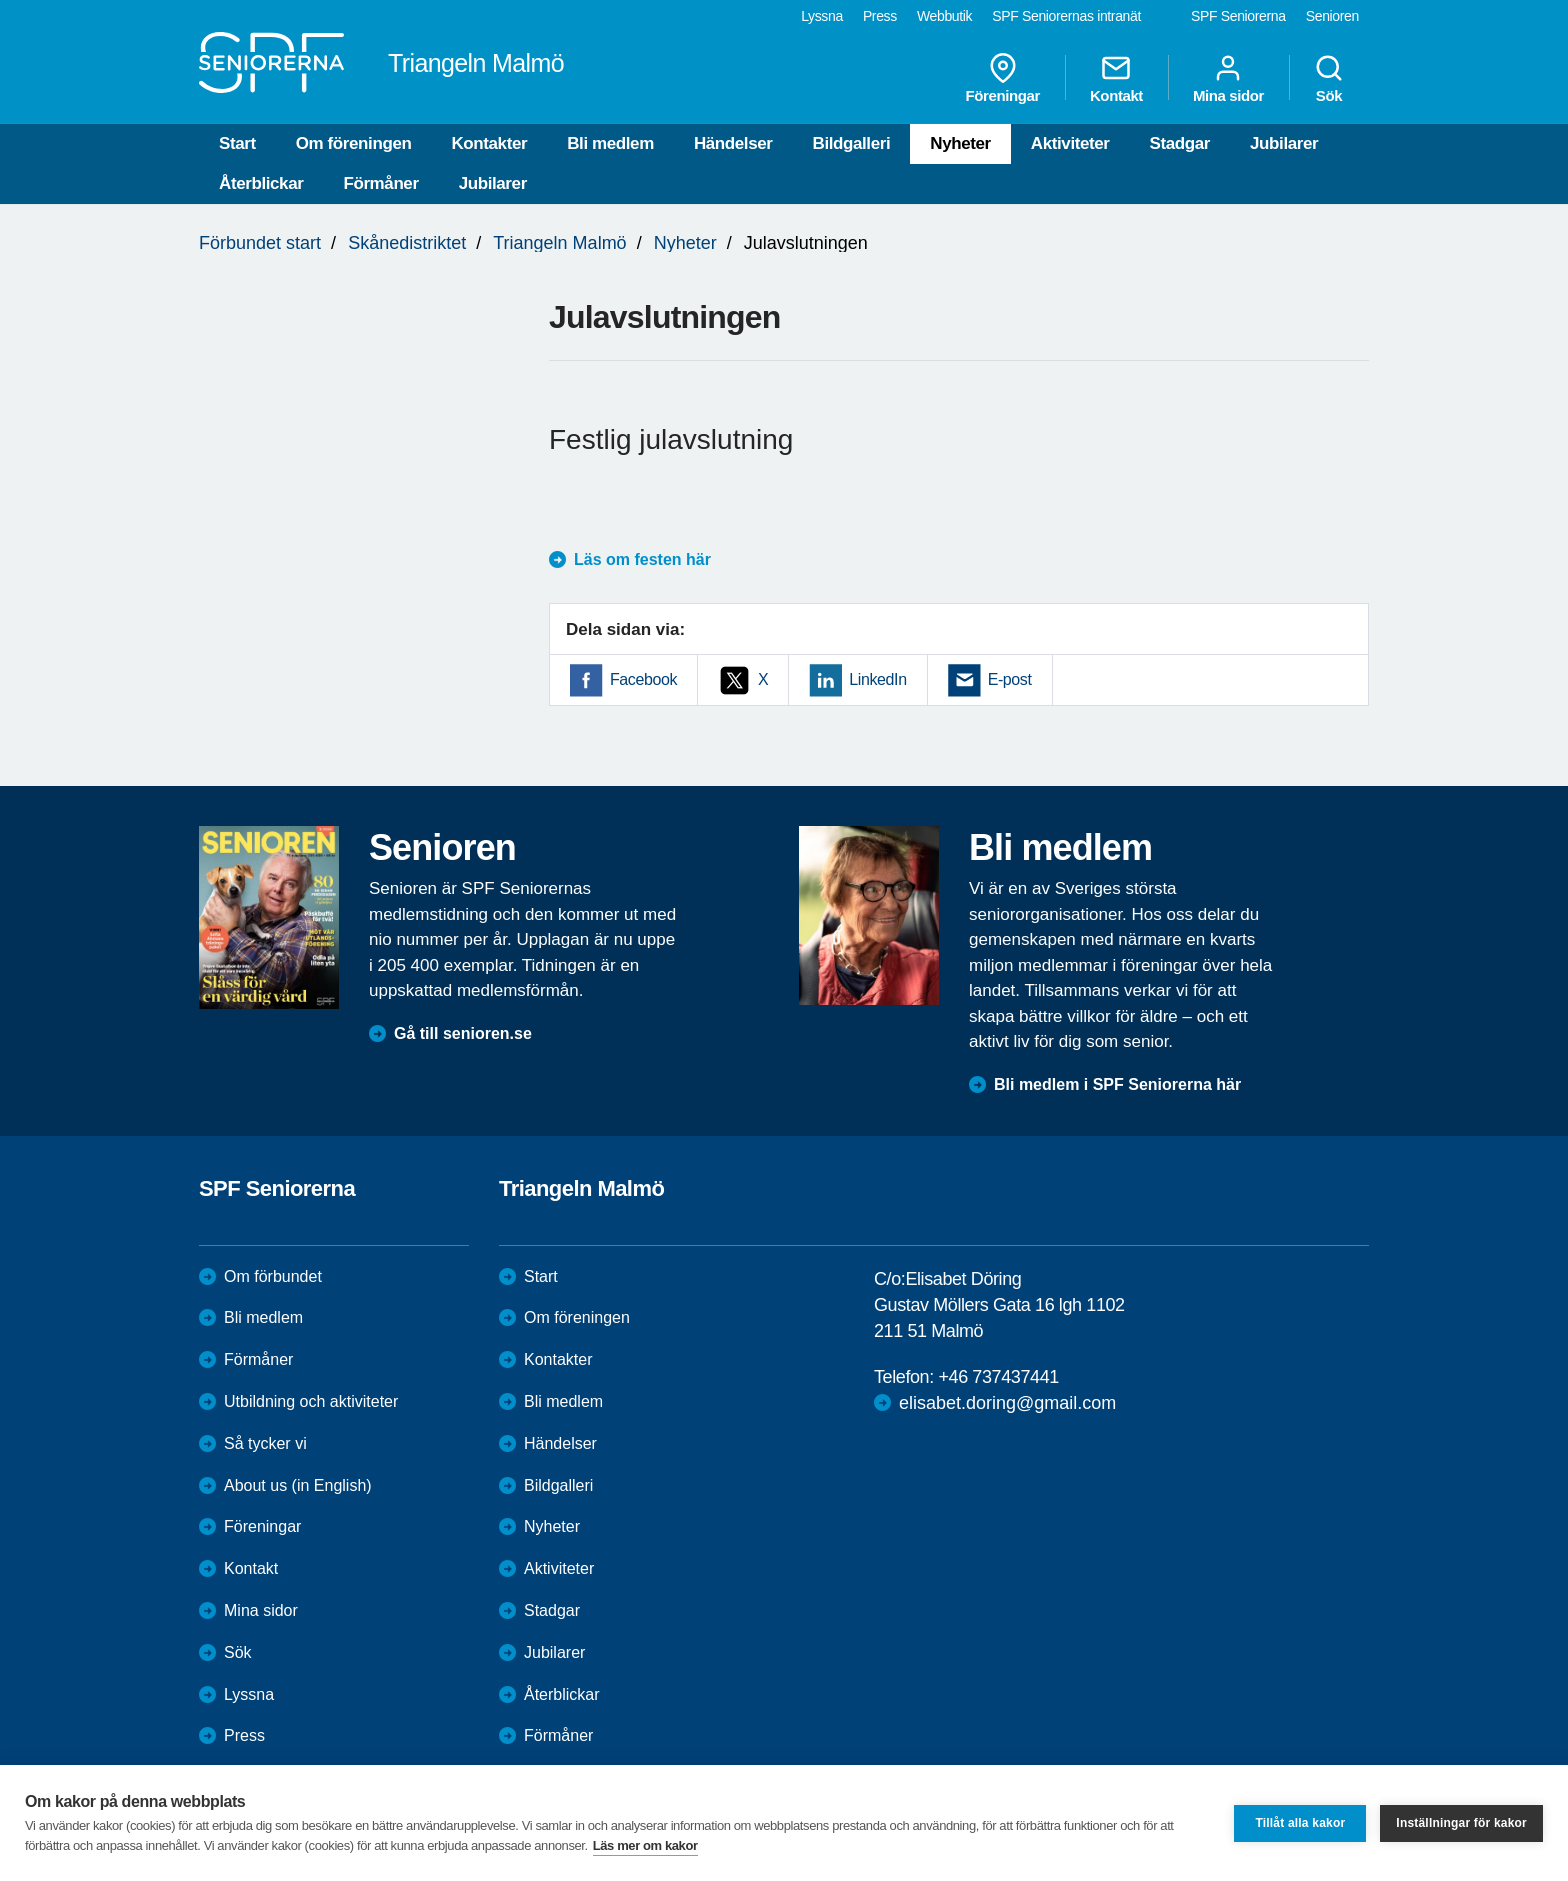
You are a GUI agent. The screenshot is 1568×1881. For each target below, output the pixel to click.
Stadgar (1180, 143)
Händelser (733, 143)
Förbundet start (260, 243)
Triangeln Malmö (559, 243)
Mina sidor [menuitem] (1228, 78)
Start (237, 143)
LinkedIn (877, 679)
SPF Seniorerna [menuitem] (1238, 16)
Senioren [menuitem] (1332, 16)
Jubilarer (1284, 143)
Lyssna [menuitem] (822, 16)
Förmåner (380, 183)
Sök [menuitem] (1329, 78)
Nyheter (960, 143)
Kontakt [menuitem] (1116, 78)
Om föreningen (354, 143)
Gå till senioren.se (463, 1033)
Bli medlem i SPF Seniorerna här (1117, 1084)
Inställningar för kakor (1461, 1823)
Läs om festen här (642, 559)
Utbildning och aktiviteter (311, 1401)
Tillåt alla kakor (1300, 1823)
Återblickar (261, 183)
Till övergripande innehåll (0, 0)
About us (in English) (298, 1485)
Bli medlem (610, 143)
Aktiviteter (1070, 143)
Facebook (643, 679)
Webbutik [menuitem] (944, 16)
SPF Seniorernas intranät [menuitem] (1066, 16)
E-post (1010, 679)
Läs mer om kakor (645, 1845)
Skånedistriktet (407, 243)
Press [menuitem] (880, 16)
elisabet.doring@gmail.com (1007, 1403)
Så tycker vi (265, 1443)
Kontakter (489, 143)
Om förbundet (273, 1276)
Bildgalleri (852, 143)
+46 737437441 (998, 1377)
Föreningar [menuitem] (1003, 78)
